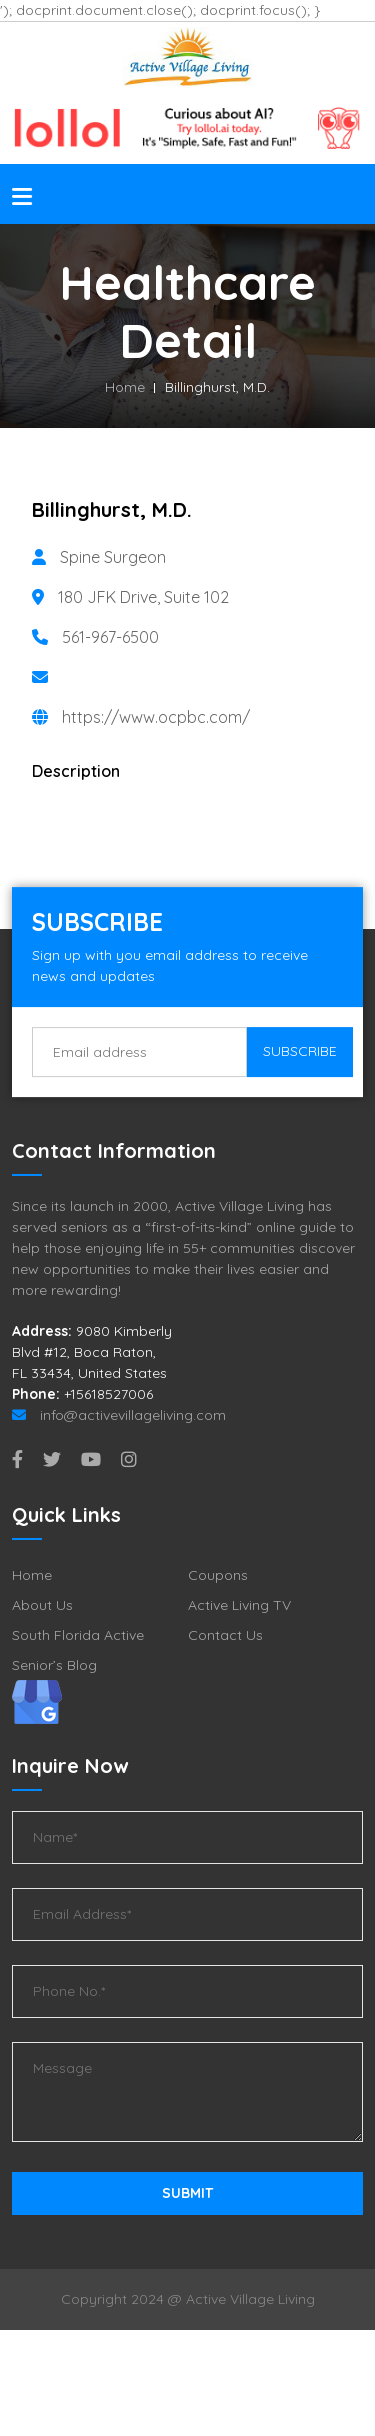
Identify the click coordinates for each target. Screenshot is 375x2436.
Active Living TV (239, 1605)
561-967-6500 (110, 637)
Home (125, 387)
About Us (42, 1605)
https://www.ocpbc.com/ (156, 717)
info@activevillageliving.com (119, 1415)
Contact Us (225, 1635)
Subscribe (300, 1052)
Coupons (218, 1575)
